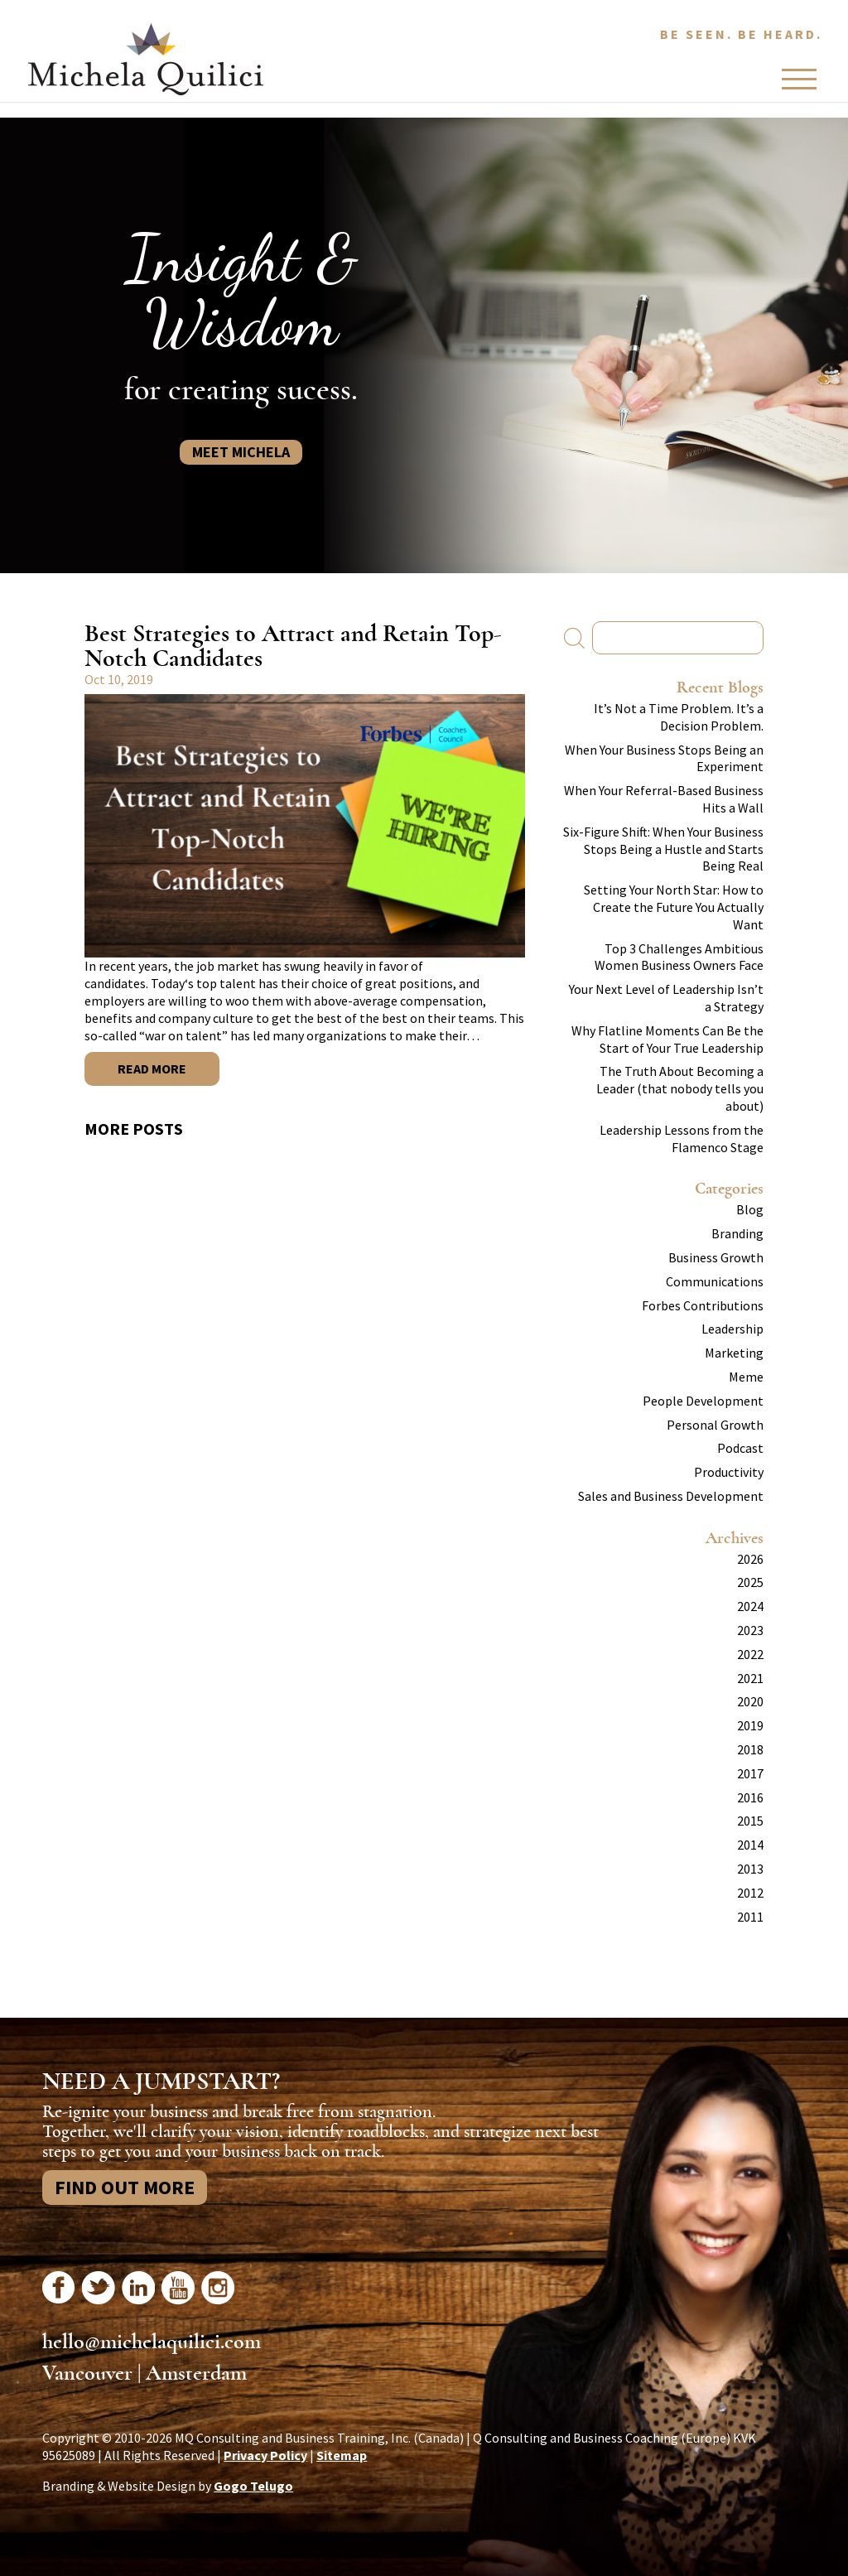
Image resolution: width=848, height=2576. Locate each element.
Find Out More (125, 2187)
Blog (750, 1209)
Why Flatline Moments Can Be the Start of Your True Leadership (667, 1039)
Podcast (740, 1448)
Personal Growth (715, 1424)
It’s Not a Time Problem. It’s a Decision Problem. (679, 717)
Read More (152, 1068)
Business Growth (716, 1257)
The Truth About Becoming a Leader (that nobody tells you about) (680, 1088)
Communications (715, 1281)
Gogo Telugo (253, 2485)
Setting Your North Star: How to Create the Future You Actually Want (674, 907)
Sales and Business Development (671, 1496)
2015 (750, 1820)
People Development (703, 1400)
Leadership (732, 1328)
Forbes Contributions (703, 1305)
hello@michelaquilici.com (151, 2341)
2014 (750, 1844)
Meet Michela (241, 451)
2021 (750, 1678)
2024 (750, 1606)
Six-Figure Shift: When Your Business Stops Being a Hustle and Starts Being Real (663, 849)
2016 (750, 1797)
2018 (750, 1749)
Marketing (734, 1352)
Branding (737, 1233)
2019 (750, 1725)
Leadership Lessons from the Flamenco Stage (682, 1138)
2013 (750, 1868)
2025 (750, 1582)
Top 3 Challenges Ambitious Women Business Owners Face (679, 957)
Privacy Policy (265, 2455)
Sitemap (341, 2455)
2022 (750, 1654)
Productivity (729, 1472)
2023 (750, 1630)
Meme (746, 1376)
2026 (750, 1559)
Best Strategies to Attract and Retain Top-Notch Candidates (293, 645)
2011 (750, 1916)
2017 (750, 1773)
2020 (750, 1701)
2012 (750, 1892)
